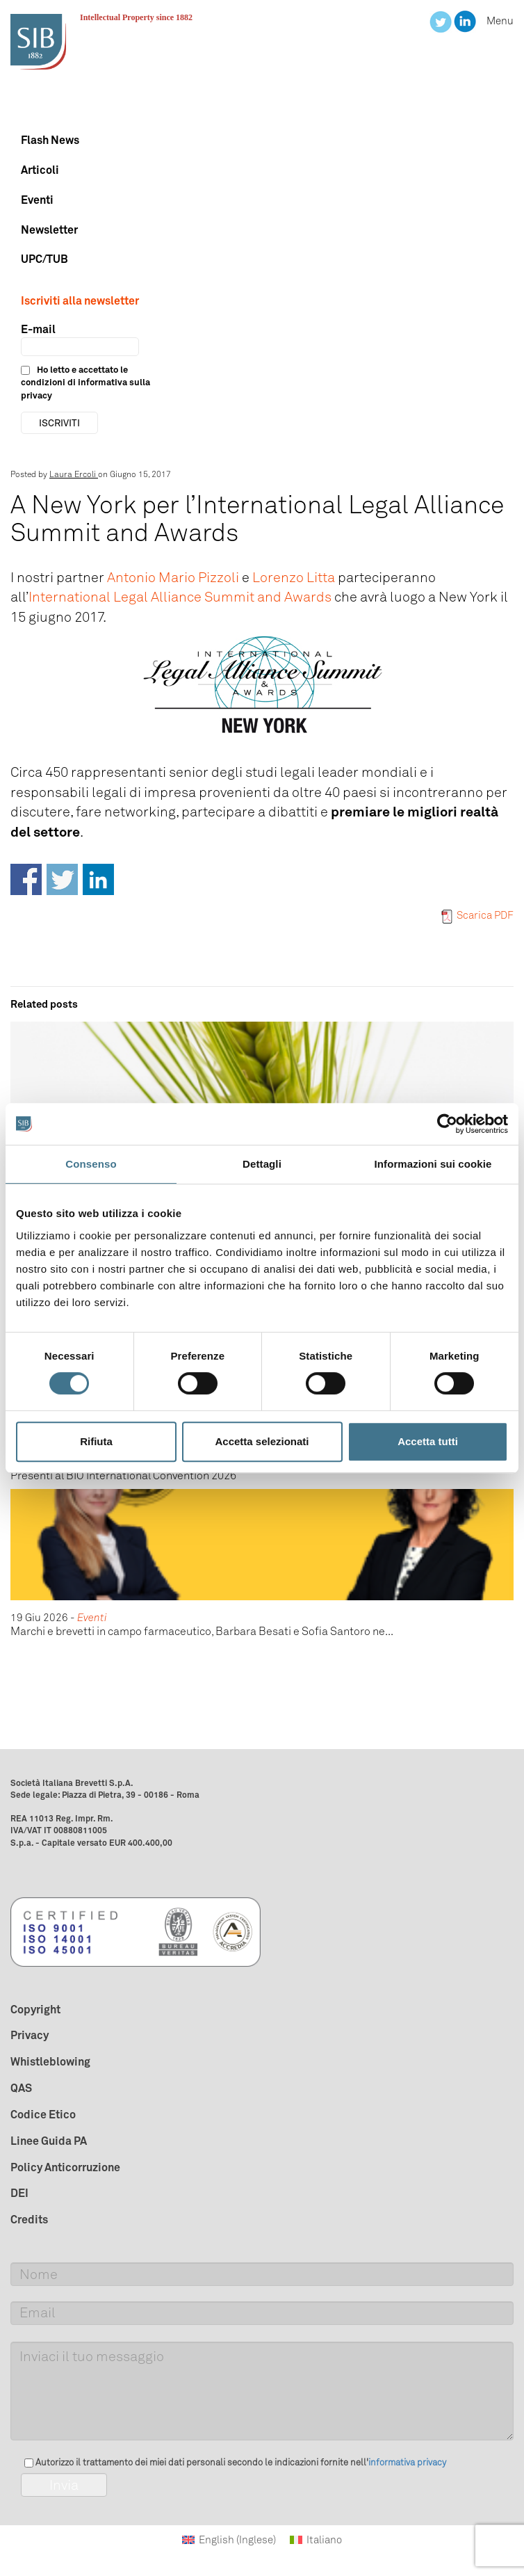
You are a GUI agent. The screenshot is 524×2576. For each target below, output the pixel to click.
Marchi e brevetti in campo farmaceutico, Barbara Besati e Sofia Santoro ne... (201, 1631)
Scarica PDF (477, 915)
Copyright (35, 2009)
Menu (500, 21)
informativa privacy (407, 2462)
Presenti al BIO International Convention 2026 (123, 1475)
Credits (29, 2219)
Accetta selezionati (262, 1441)
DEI (19, 2193)
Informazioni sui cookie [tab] (433, 1164)
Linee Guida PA (48, 2141)
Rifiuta (96, 1441)
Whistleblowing (50, 2061)
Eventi (37, 200)
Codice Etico (43, 2114)
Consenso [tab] (90, 1164)
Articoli (40, 170)
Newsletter (49, 229)
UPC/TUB (44, 259)
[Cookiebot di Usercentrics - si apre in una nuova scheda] (447, 1123)
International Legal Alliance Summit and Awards (179, 596)
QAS (21, 2088)
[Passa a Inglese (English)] (229, 2540)
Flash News (50, 140)
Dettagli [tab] (262, 1164)
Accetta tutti (428, 1441)
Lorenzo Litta (293, 577)
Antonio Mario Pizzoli (173, 577)
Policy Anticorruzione (65, 2167)
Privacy (29, 2035)
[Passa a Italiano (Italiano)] (316, 2540)
